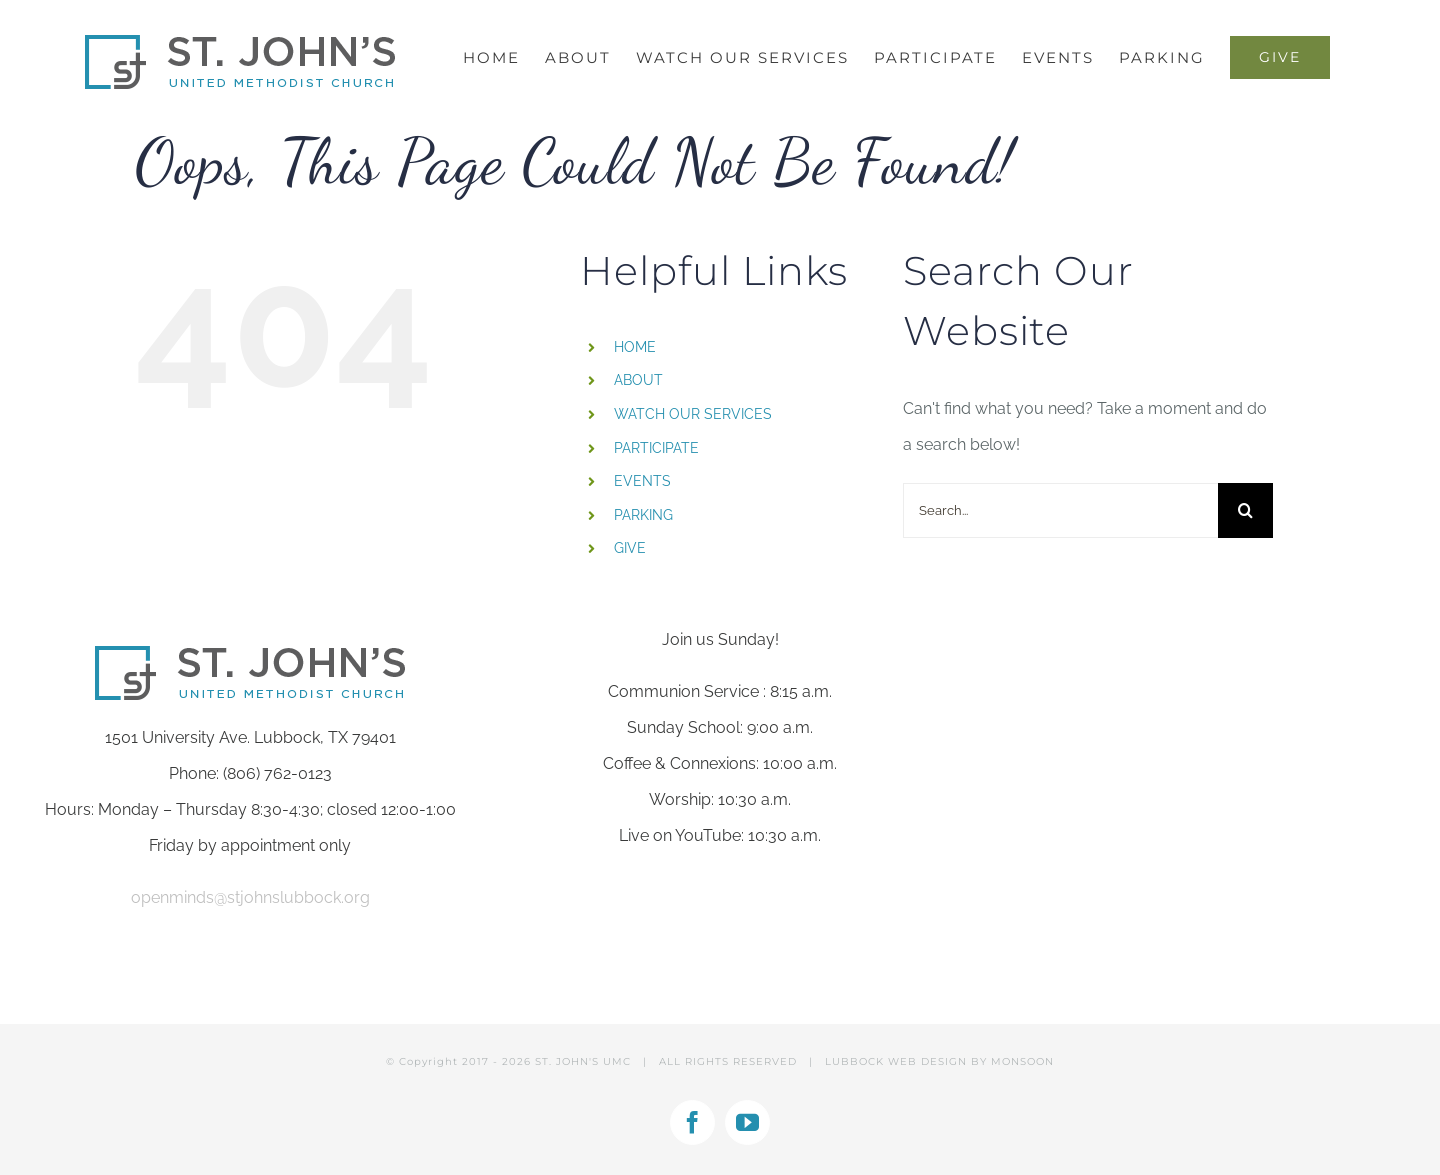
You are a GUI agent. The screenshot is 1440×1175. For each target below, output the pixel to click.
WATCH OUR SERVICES (693, 414)
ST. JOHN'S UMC (583, 1061)
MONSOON (1022, 1061)
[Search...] (1060, 510)
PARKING (643, 515)
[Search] (1245, 510)
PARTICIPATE (656, 448)
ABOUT (638, 380)
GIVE (630, 548)
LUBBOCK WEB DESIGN (896, 1061)
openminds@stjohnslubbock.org (250, 897)
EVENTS (642, 481)
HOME (635, 347)
